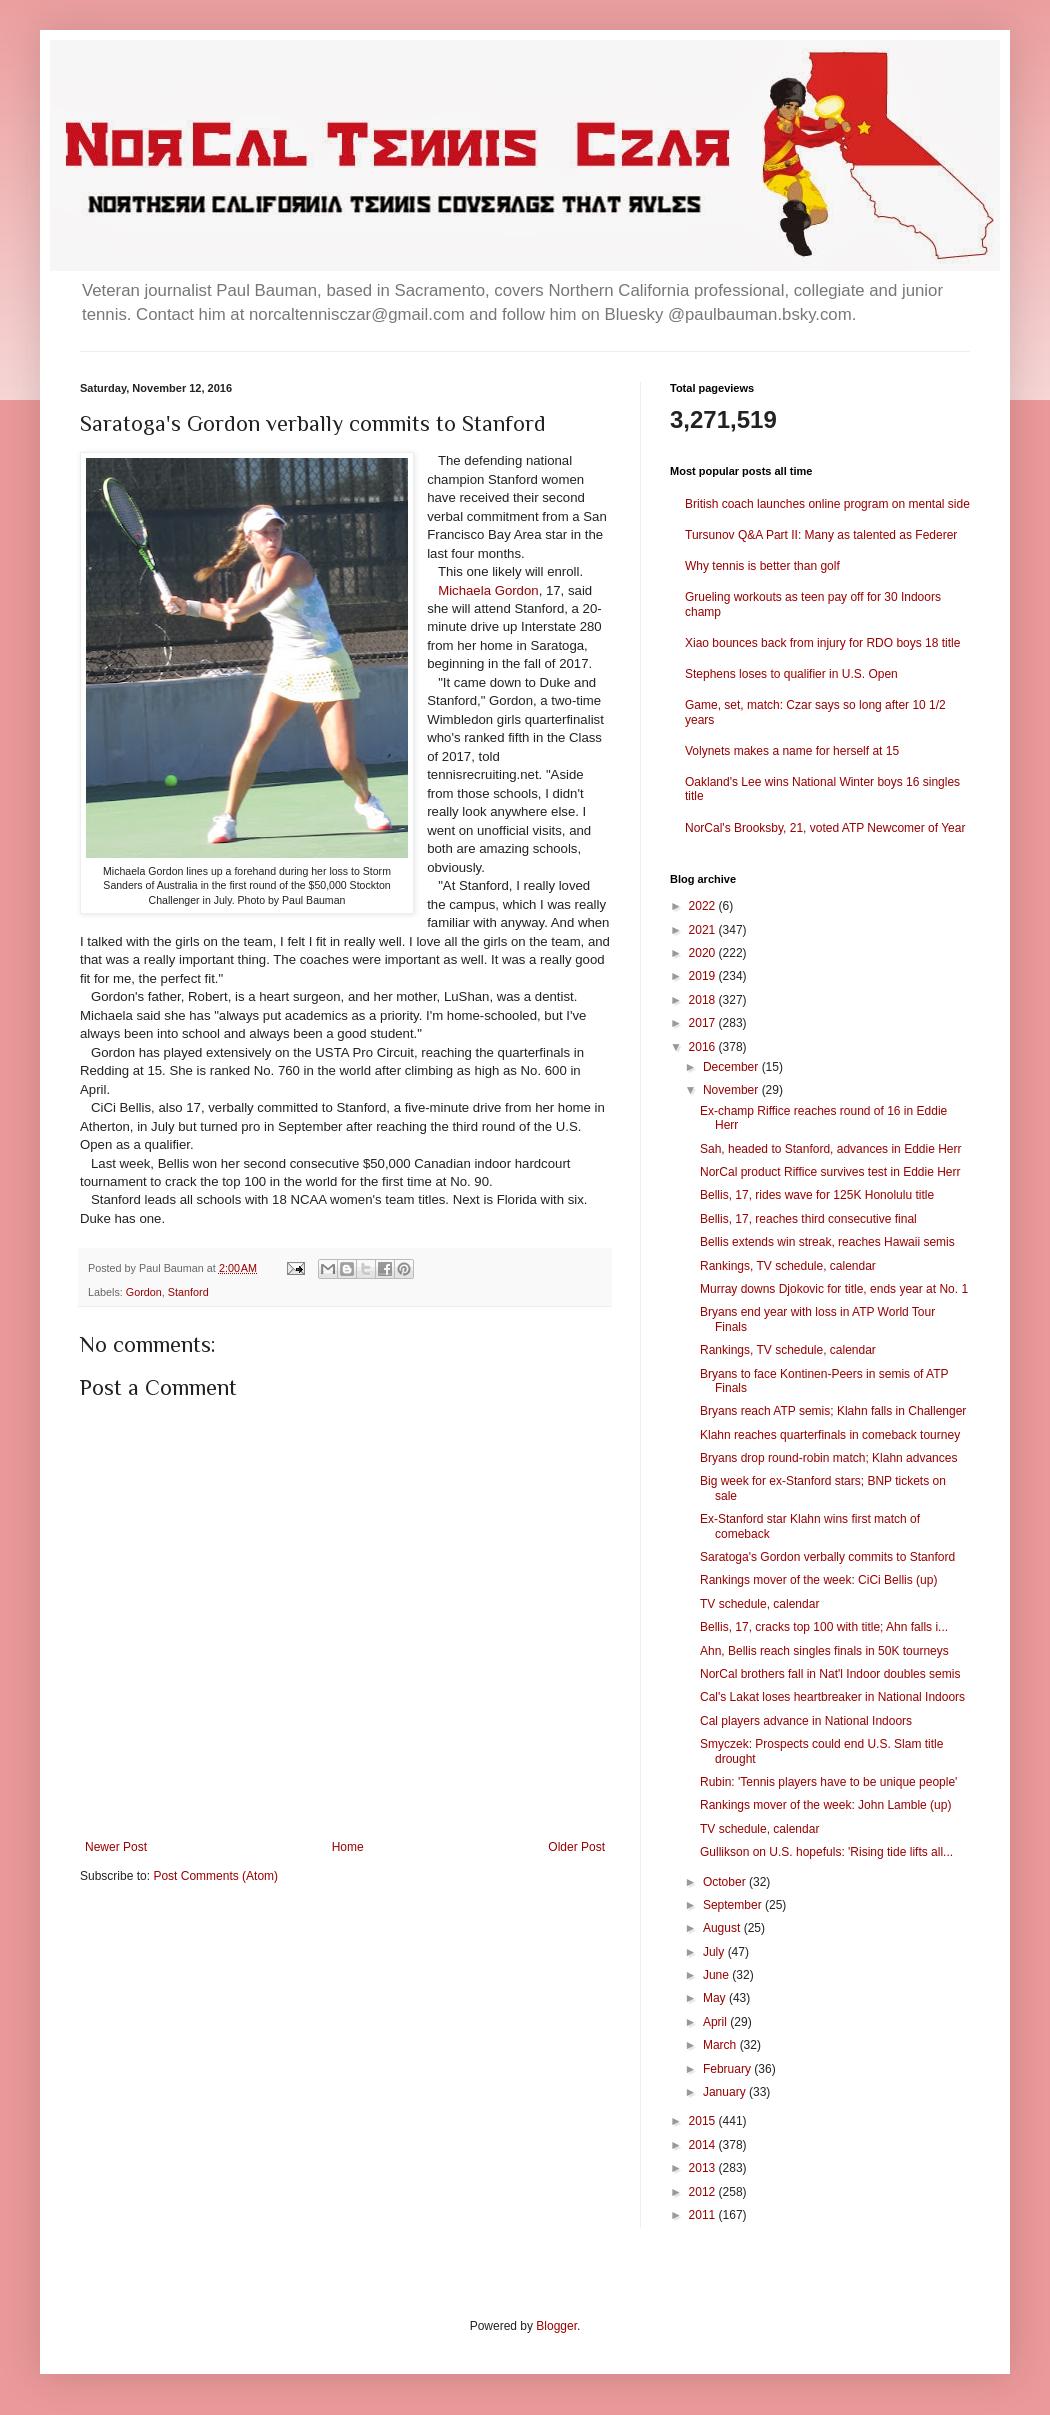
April (716, 2022)
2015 (704, 2121)
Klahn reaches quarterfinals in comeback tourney (830, 1435)
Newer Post (116, 1847)
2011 (704, 2215)
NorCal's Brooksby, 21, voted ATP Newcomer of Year (825, 828)
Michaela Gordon (488, 590)
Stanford (188, 1292)
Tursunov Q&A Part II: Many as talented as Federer (821, 535)
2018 (704, 1000)
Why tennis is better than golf (762, 566)
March (721, 2045)
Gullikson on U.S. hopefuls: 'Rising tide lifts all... (826, 1852)
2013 (704, 2168)
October (726, 1882)
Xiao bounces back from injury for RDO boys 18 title (822, 643)
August (723, 1928)
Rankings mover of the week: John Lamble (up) (825, 1805)
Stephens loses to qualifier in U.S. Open (791, 674)
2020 (704, 953)
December (732, 1067)
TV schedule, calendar (759, 1604)
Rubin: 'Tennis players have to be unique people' (828, 1782)
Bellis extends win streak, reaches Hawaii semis (827, 1242)
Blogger (556, 2326)
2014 (704, 2145)
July (715, 1952)
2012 (704, 2192)
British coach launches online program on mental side (827, 504)
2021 (704, 930)
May (716, 1998)
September (734, 1905)
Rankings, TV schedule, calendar (788, 1266)
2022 (704, 906)
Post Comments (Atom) (215, 1876)
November (732, 1090)
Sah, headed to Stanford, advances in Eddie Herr (831, 1149)
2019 (704, 976)
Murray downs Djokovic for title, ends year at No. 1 (834, 1289)
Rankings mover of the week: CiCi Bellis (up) (818, 1580)
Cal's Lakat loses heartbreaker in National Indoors (832, 1697)
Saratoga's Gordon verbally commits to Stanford (827, 1557)
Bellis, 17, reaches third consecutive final (808, 1219)
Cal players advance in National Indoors (806, 1721)
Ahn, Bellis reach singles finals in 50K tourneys (824, 1651)
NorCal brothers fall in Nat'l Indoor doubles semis (830, 1674)
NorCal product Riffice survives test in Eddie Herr (830, 1172)
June (717, 1975)
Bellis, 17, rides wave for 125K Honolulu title (817, 1195)
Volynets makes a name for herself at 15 (792, 751)
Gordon (144, 1292)
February (728, 2069)
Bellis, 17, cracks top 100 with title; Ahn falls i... (824, 1627)
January (726, 2092)
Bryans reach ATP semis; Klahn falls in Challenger (833, 1411)
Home (348, 1847)
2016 (704, 1047)
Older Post (576, 1847)
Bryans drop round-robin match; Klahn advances (828, 1458)
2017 (704, 1023)
